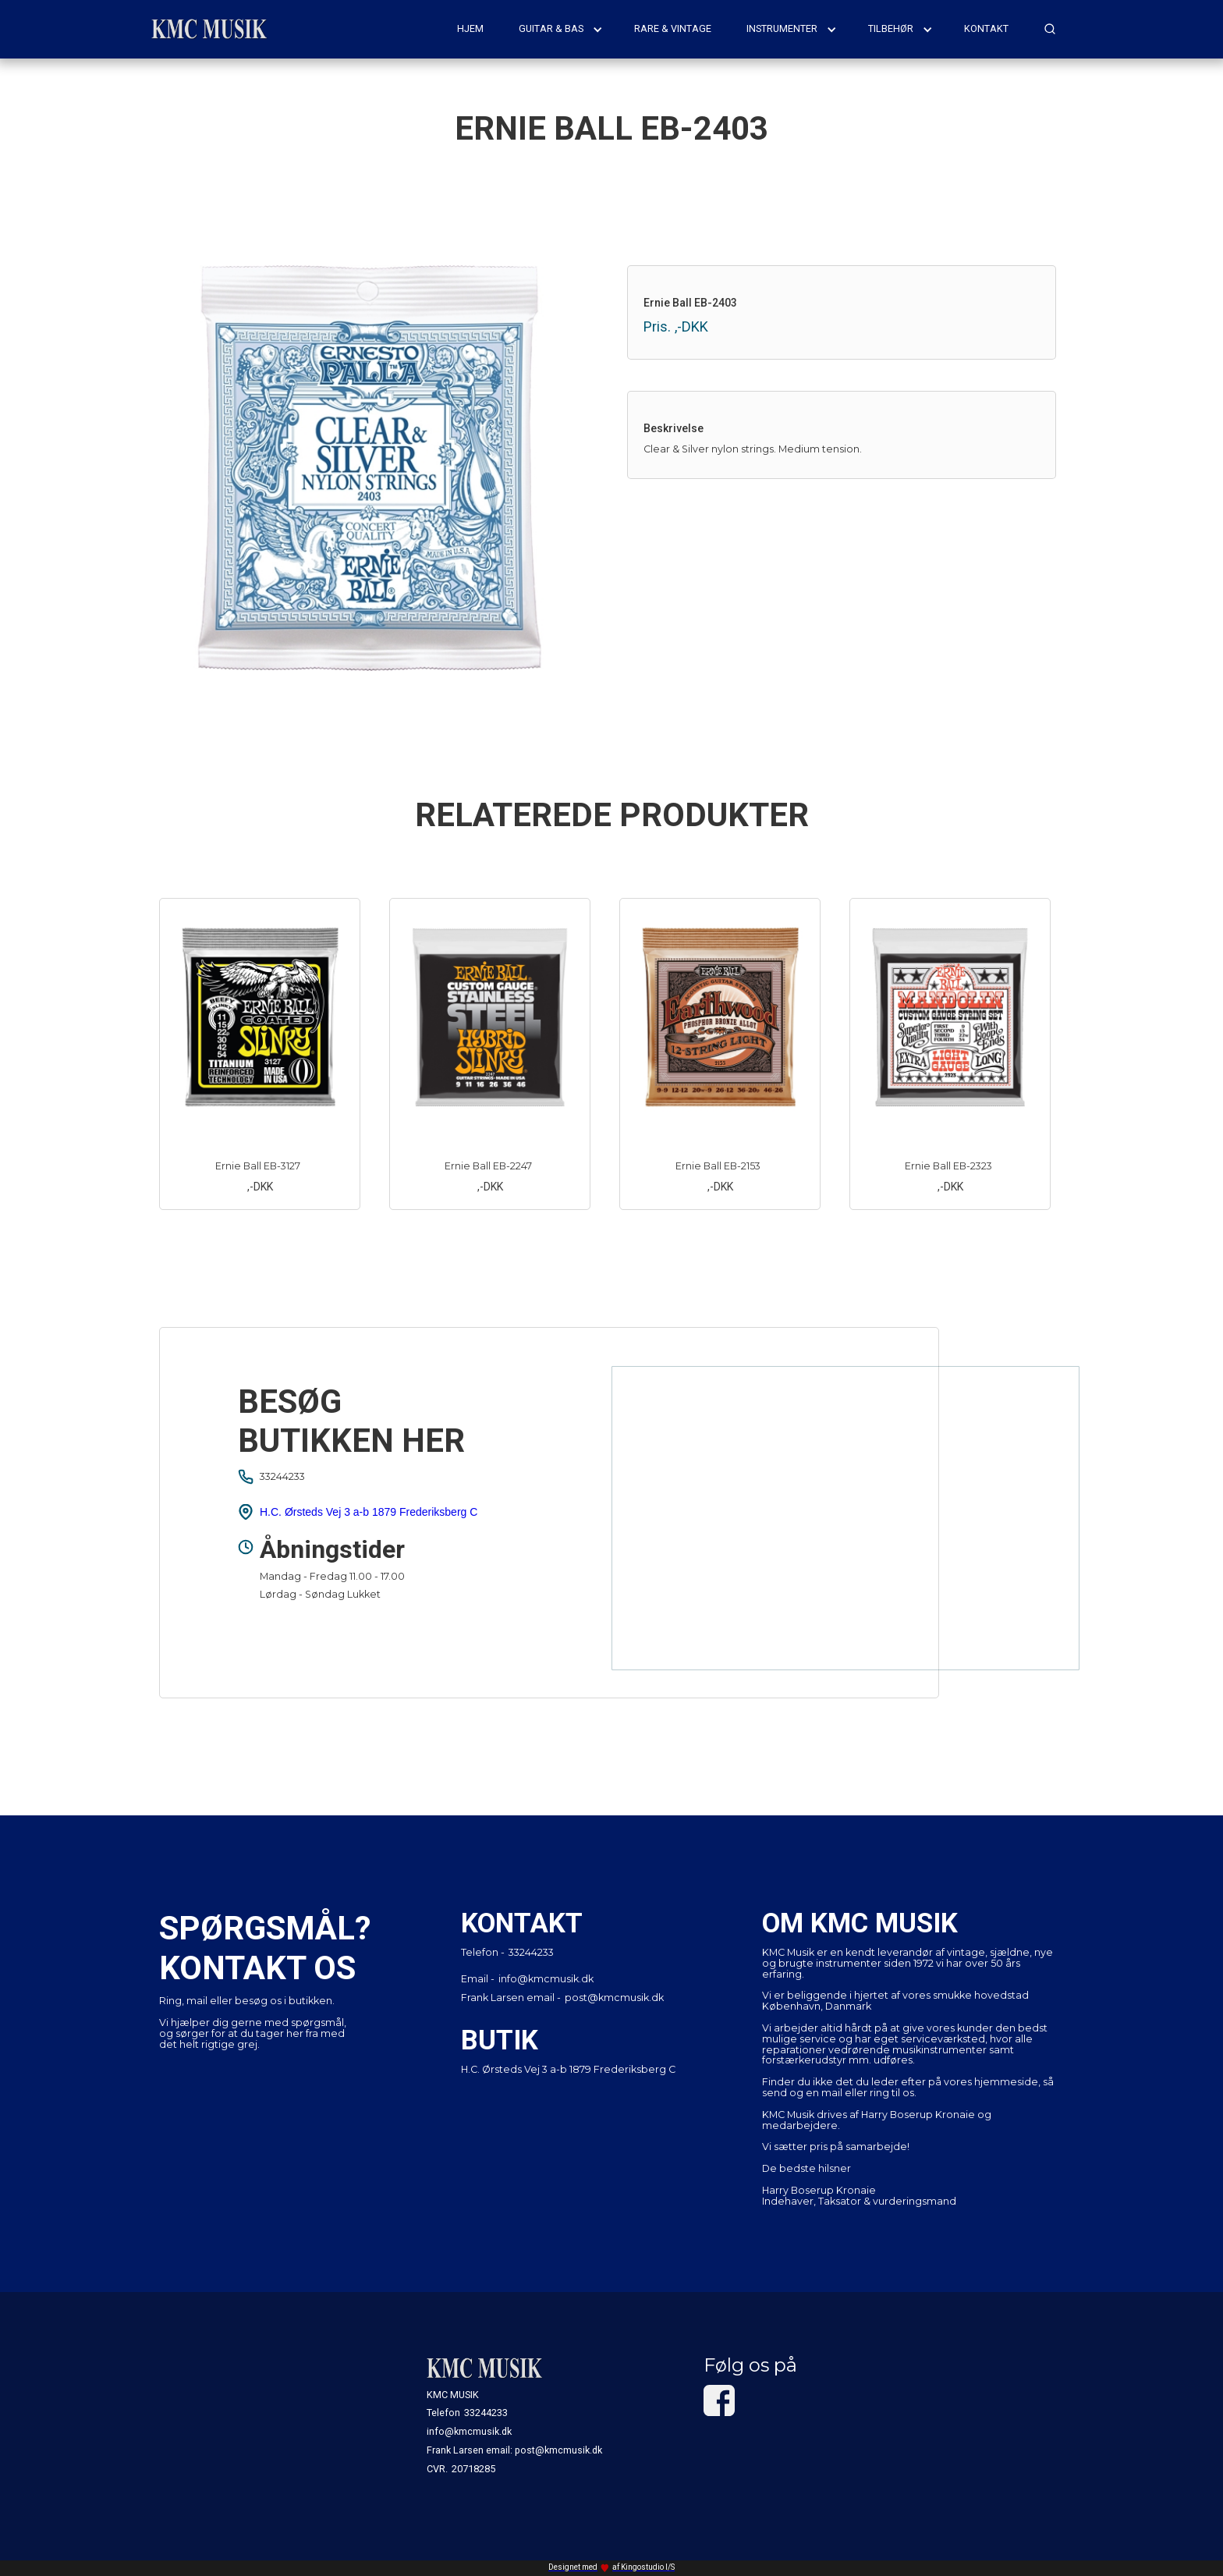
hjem (470, 28)
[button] (561, 29)
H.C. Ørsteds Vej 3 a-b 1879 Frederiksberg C (368, 1512)
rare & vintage (672, 28)
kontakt (986, 28)
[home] (209, 29)
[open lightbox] (381, 468)
